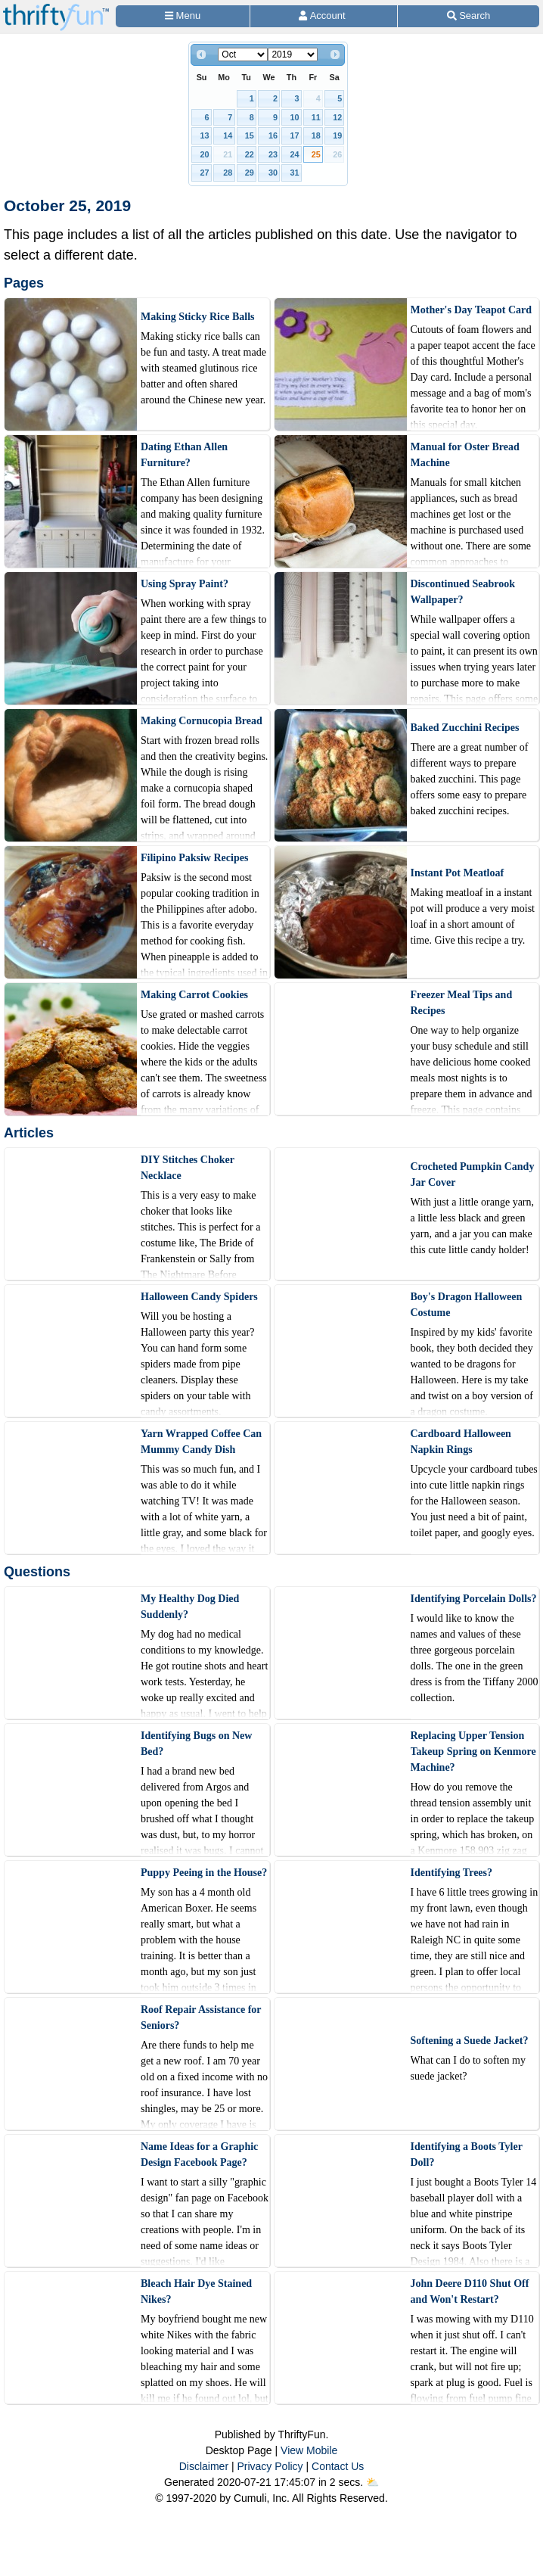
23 (273, 154)
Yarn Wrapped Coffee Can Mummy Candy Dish (201, 1441)
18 (316, 135)
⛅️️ (372, 2482)
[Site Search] (468, 16)
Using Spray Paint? (184, 584)
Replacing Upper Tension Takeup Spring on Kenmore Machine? (473, 1751)
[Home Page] (56, 8)
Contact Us (338, 2466)
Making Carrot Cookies (194, 994)
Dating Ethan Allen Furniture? (184, 454)
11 (316, 117)
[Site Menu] (183, 16)
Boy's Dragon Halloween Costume (467, 1304)
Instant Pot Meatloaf (457, 873)
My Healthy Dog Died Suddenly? (190, 1606)
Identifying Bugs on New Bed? (196, 1743)
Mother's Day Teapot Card (471, 310)
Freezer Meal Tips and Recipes (462, 1002)
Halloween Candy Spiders (199, 1296)
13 (204, 135)
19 (337, 135)
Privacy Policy (270, 2466)
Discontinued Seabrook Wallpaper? (463, 591)
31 (294, 172)
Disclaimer (203, 2466)
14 (227, 135)
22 (249, 154)
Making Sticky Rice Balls (198, 316)
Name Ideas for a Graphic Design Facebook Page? (199, 2154)
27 (204, 172)
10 (294, 117)
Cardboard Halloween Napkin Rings (461, 1441)
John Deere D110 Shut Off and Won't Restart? (470, 2291)
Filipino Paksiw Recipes (194, 857)
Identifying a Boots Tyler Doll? (467, 2154)
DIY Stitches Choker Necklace (187, 1167)
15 (249, 135)
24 (294, 154)
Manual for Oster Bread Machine (465, 454)
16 (273, 135)
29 (249, 172)
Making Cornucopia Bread (201, 720)
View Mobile (309, 2450)
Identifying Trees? (452, 1872)
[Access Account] (323, 16)
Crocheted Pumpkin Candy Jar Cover (473, 1174)
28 (227, 172)
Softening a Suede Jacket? (470, 2040)
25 (316, 154)
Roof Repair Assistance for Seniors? (201, 2017)
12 (337, 117)
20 (204, 154)
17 (294, 135)
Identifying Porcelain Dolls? (474, 1598)
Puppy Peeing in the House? (204, 1872)
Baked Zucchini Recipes (465, 727)
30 (273, 172)
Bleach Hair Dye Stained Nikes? (196, 2291)
